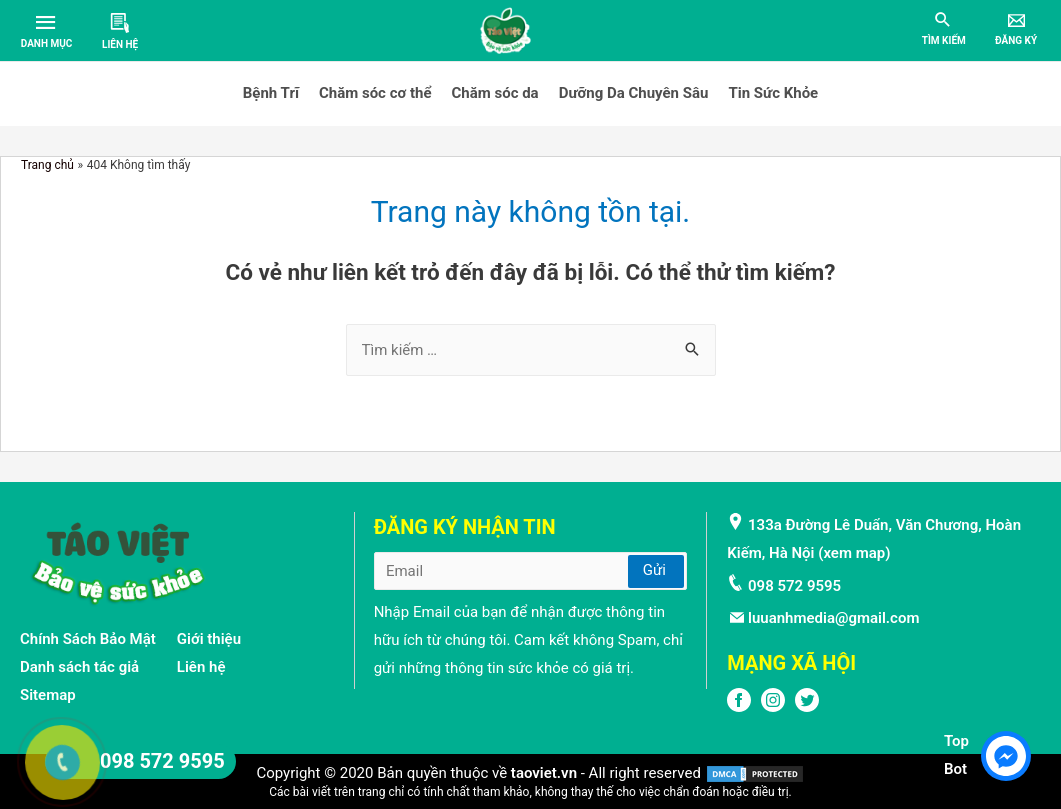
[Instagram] (773, 707)
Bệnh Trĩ (271, 93)
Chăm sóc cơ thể (375, 93)
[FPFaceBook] (739, 707)
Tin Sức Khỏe (773, 93)
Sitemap (48, 695)
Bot (955, 769)
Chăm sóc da (495, 93)
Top (956, 741)
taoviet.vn (544, 773)
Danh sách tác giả (79, 667)
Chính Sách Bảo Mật (88, 639)
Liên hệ (201, 667)
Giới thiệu (209, 639)
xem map (854, 553)
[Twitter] (807, 707)
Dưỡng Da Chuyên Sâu (634, 93)
